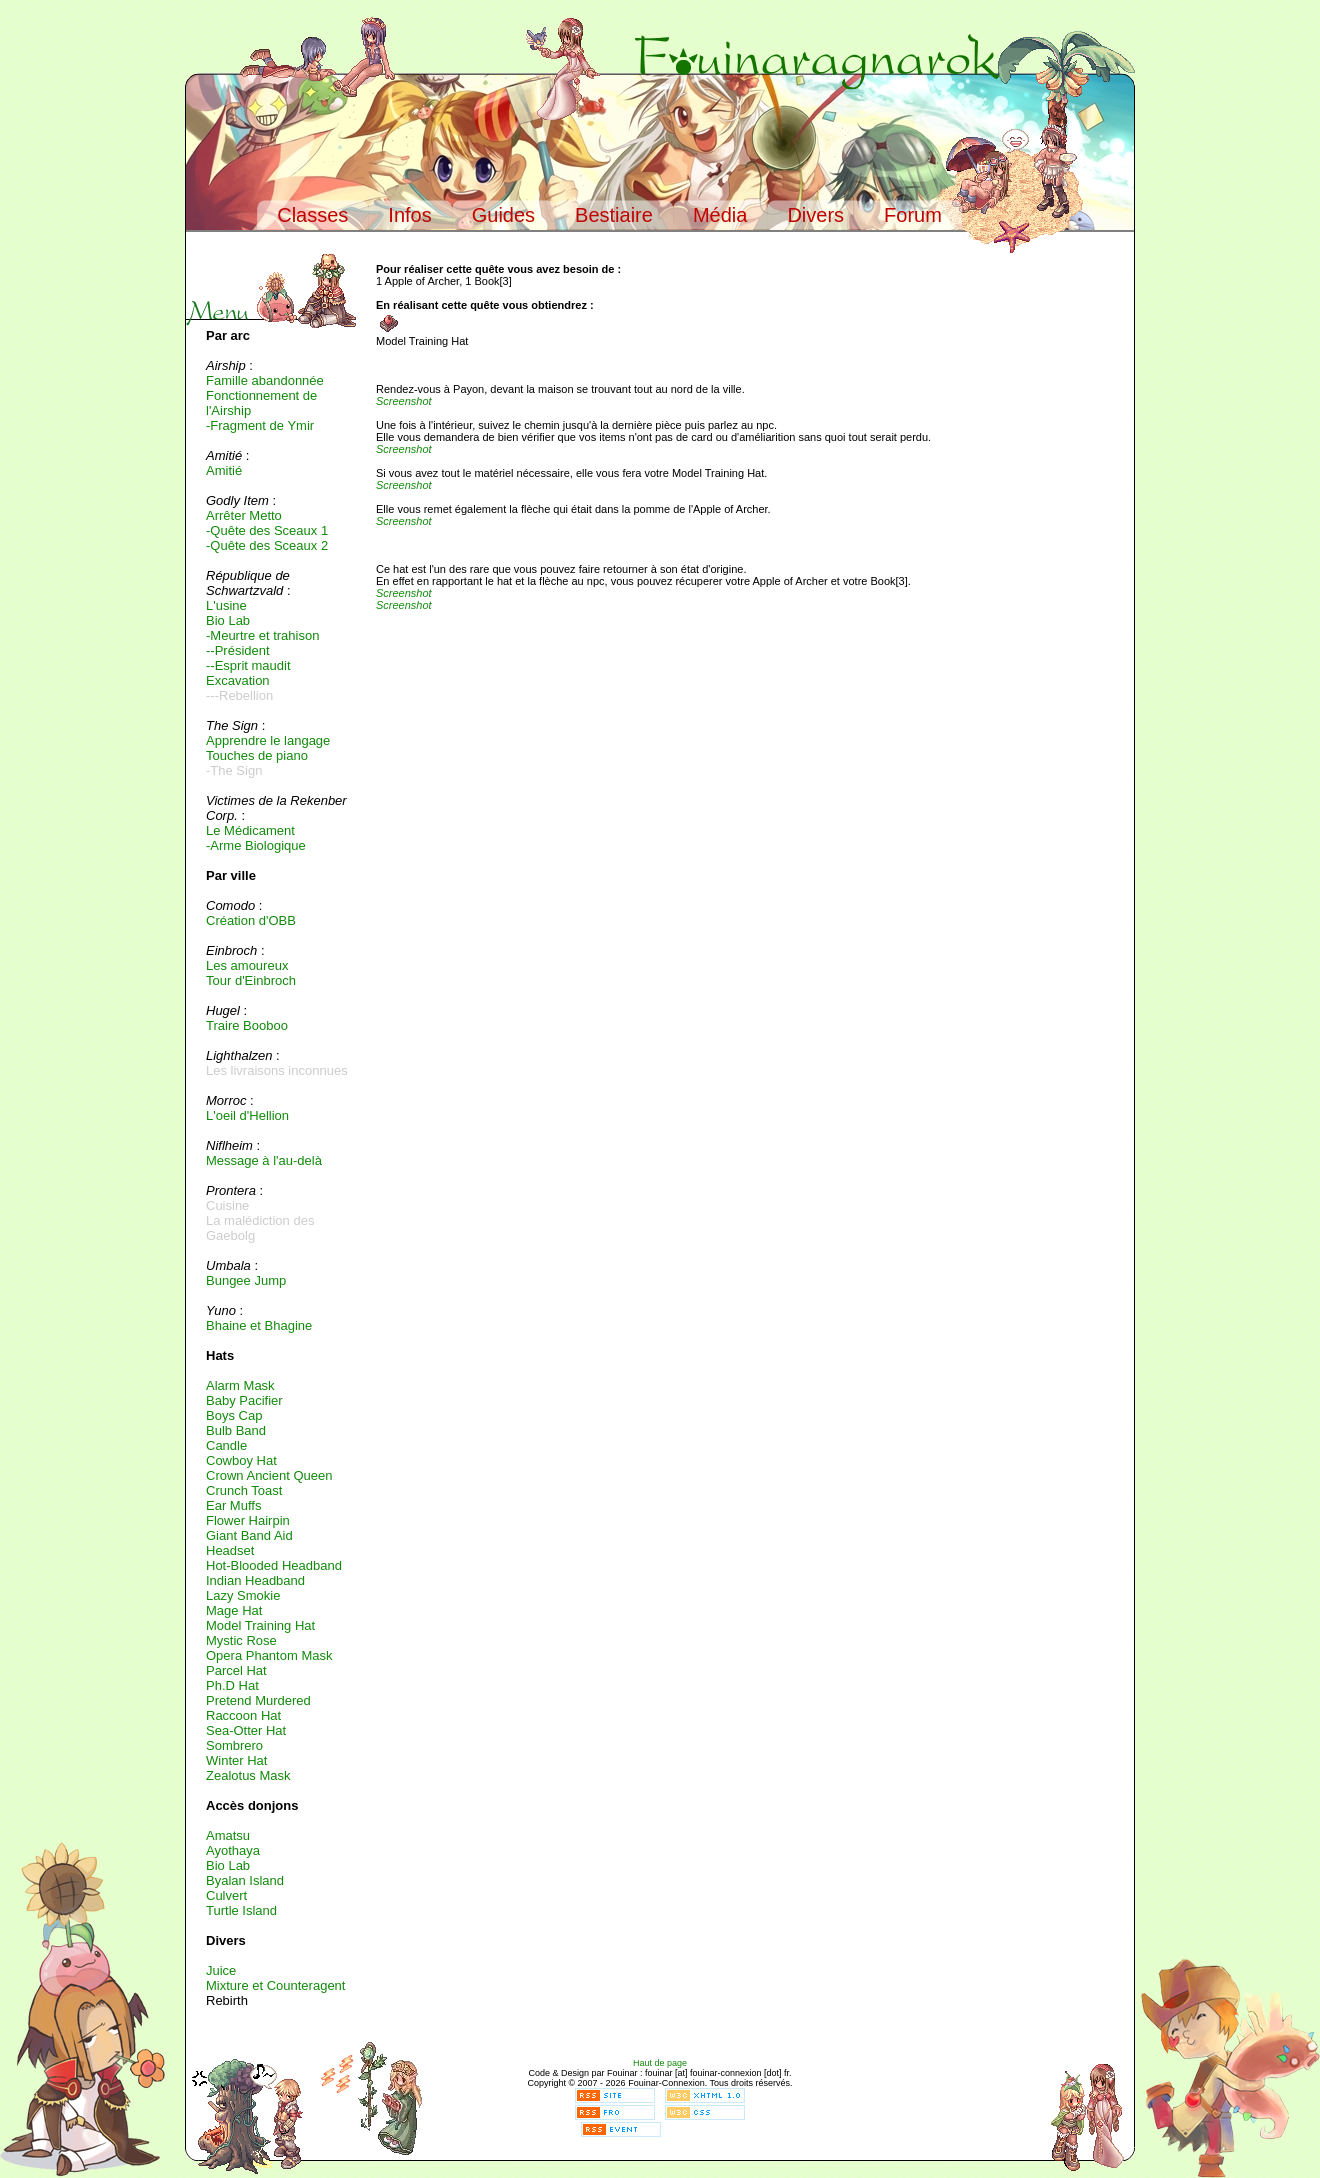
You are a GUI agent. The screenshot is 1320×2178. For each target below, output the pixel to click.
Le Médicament (250, 830)
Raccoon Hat (243, 1715)
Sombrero (234, 1745)
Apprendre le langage (268, 740)
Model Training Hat (260, 1625)
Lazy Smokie (243, 1595)
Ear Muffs (233, 1505)
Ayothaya (233, 1850)
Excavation (238, 680)
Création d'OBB (251, 920)
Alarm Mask (240, 1385)
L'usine (226, 605)
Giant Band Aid (249, 1535)
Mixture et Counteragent (275, 1985)
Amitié (224, 470)
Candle (226, 1445)
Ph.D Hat (232, 1685)
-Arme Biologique (256, 845)
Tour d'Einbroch (251, 980)
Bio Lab (228, 620)
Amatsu (228, 1835)
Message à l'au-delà (264, 1160)
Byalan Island (245, 1880)
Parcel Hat (236, 1670)
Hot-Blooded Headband (274, 1565)
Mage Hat (234, 1610)
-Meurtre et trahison (262, 635)
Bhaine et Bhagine (259, 1325)
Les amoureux (247, 965)
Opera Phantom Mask (269, 1655)
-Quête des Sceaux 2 (267, 545)
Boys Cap (234, 1415)
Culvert (226, 1895)
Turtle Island (241, 1910)
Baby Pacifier (244, 1400)
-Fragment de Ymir (260, 425)
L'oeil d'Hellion (247, 1115)
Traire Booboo (247, 1025)
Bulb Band (236, 1430)
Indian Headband (255, 1580)
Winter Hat (236, 1760)
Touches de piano (257, 755)
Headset (230, 1550)
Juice (221, 1970)
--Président (238, 650)
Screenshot (404, 401)
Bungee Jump (246, 1280)
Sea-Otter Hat (246, 1730)
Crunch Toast (244, 1490)
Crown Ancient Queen (269, 1475)
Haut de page (660, 2063)
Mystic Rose (241, 1640)
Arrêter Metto (244, 515)
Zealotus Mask (248, 1775)
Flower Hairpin (248, 1520)
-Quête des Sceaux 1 (267, 530)
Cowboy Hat (241, 1460)
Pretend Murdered (258, 1700)
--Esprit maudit (248, 665)
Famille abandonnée (265, 380)
